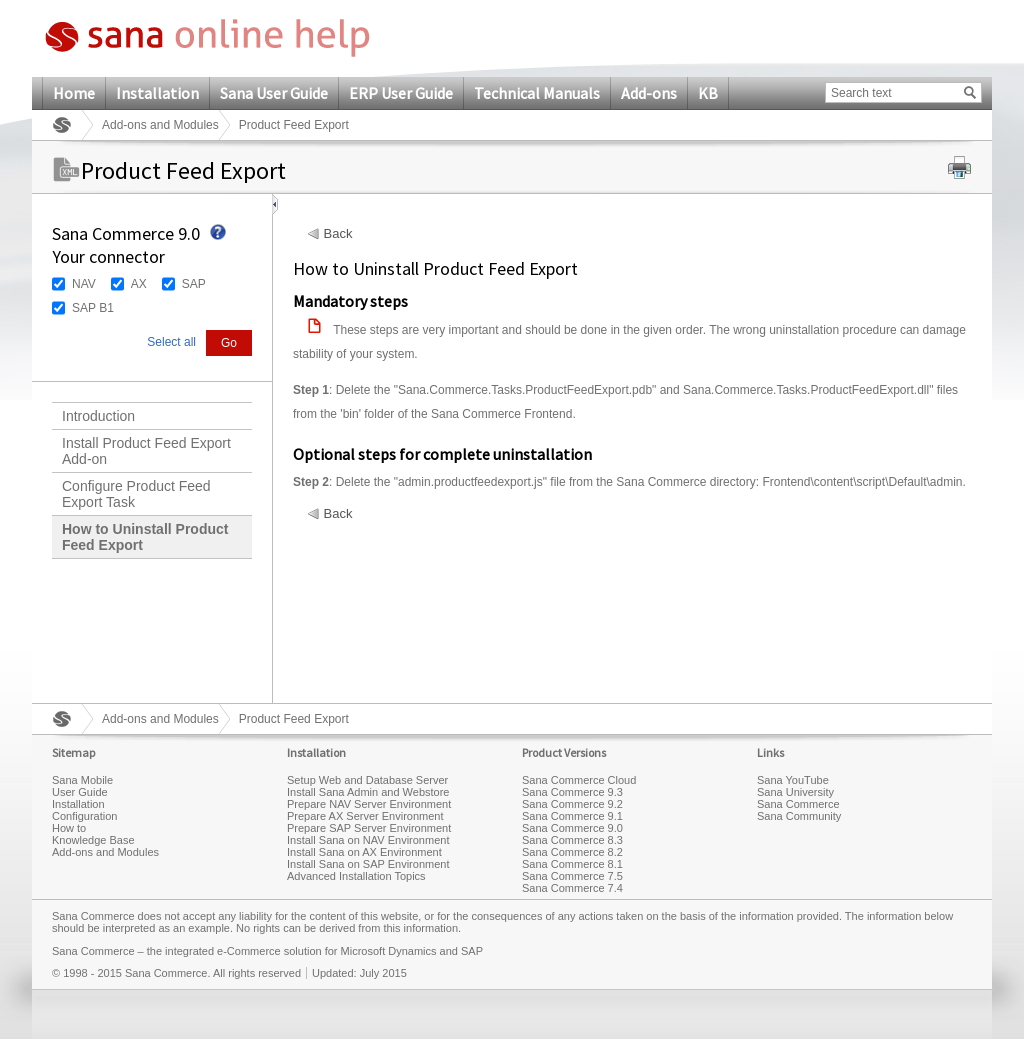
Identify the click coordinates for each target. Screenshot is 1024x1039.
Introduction (98, 416)
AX (139, 284)
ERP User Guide (401, 93)
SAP (194, 284)
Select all (171, 342)
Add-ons (649, 93)
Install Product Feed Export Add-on (146, 451)
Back (338, 234)
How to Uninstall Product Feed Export (145, 537)
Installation (157, 93)
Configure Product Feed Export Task (136, 494)
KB (708, 93)
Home (74, 93)
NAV (84, 284)
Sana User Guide (274, 93)
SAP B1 (93, 308)
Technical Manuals (537, 93)
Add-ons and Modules (160, 125)
